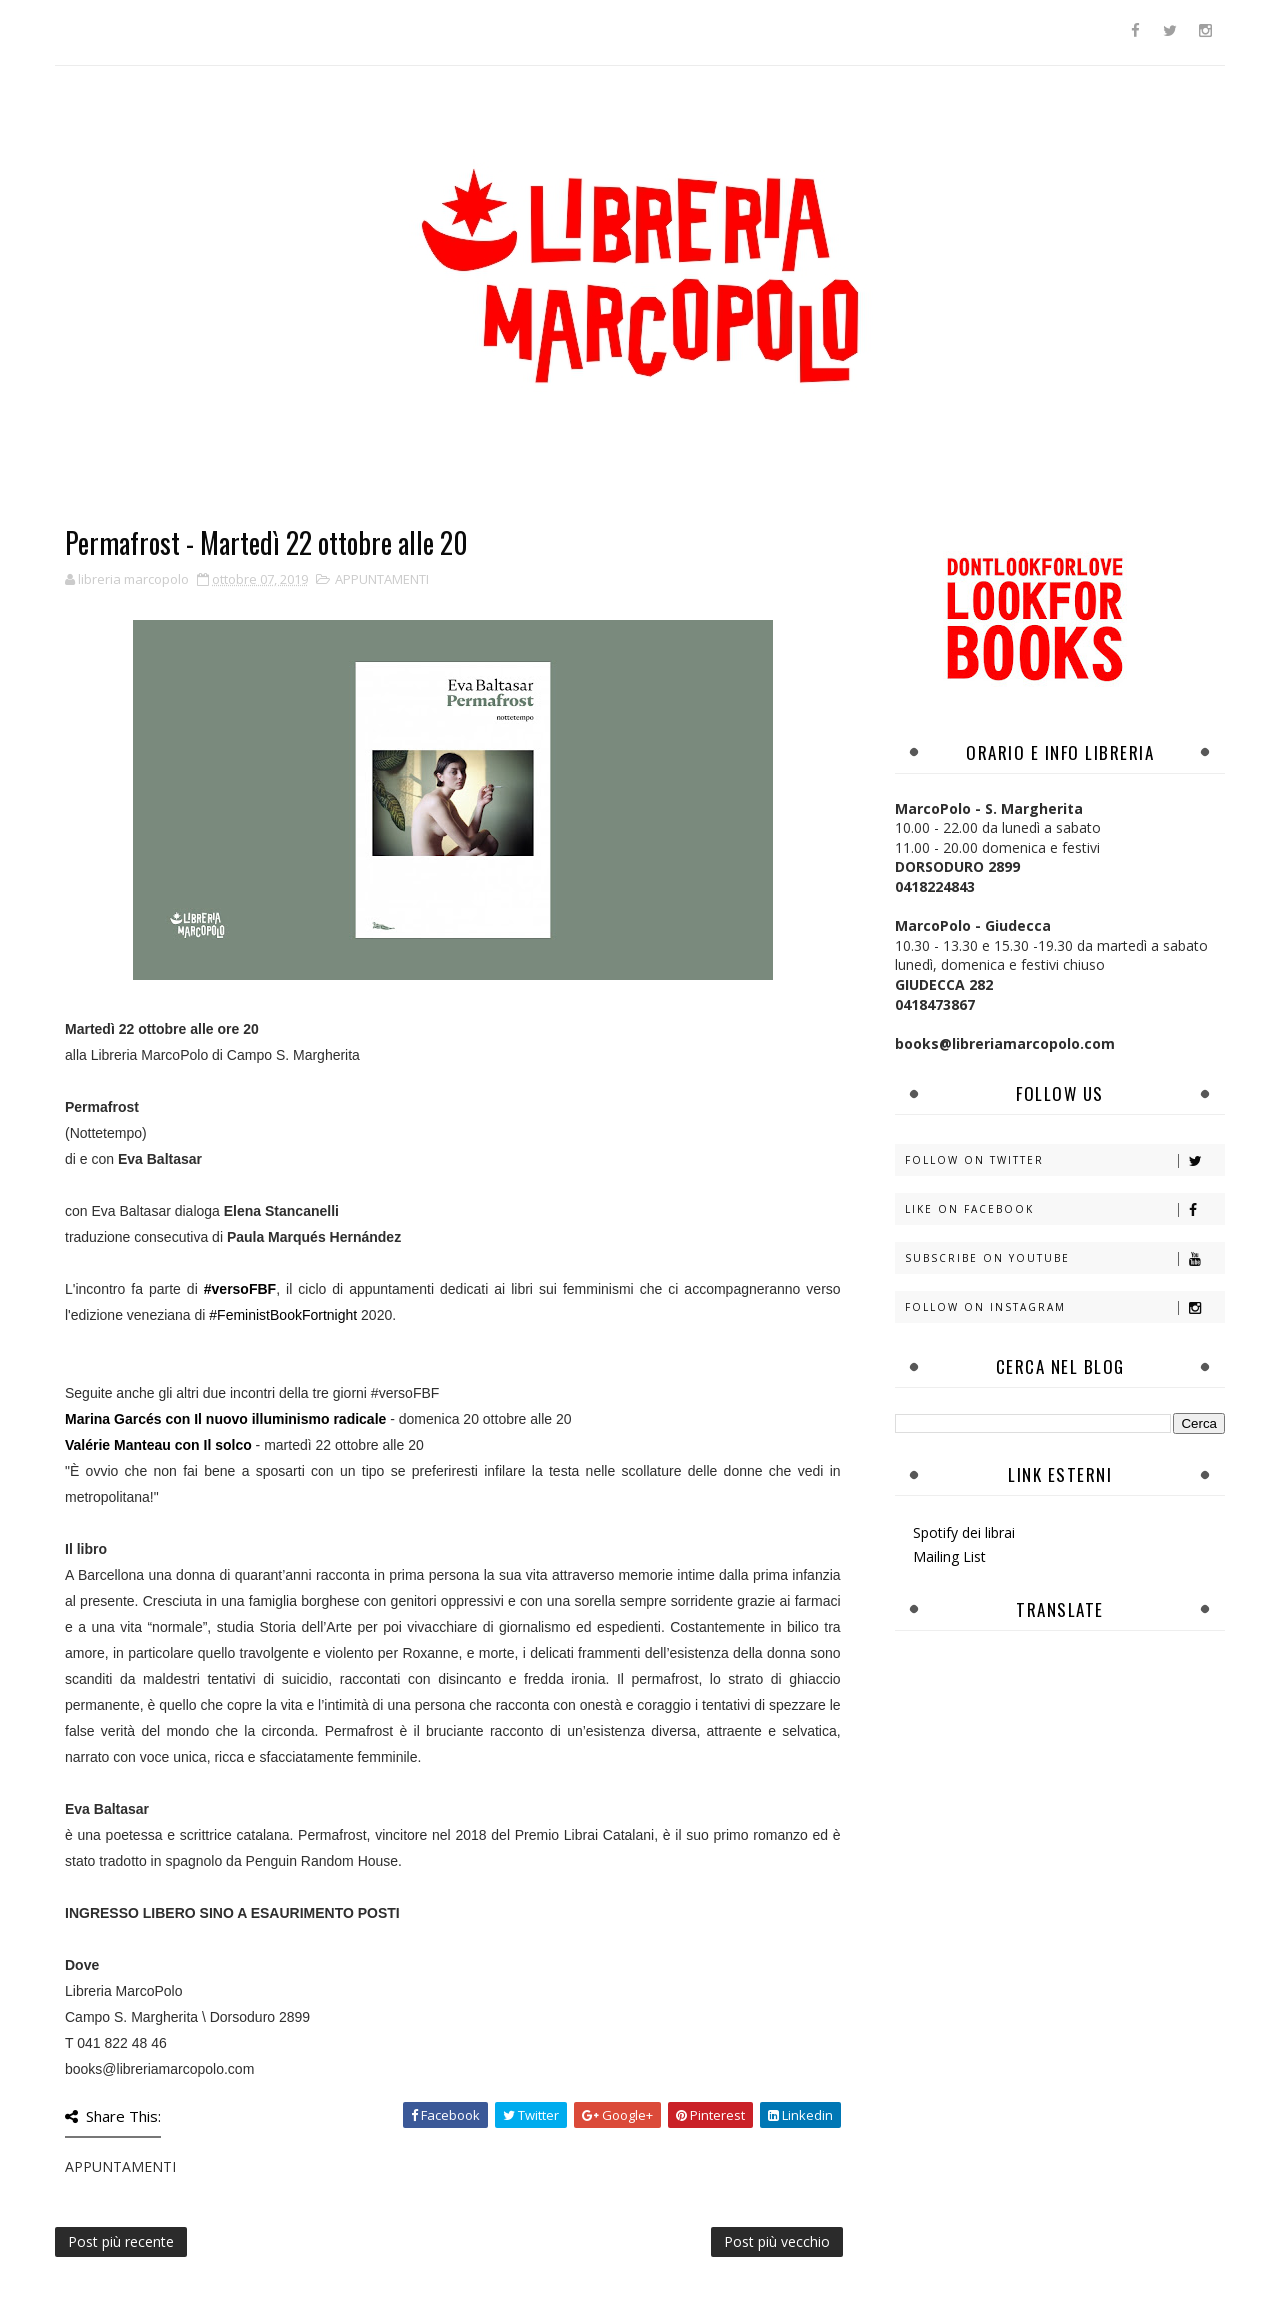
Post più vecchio (777, 2241)
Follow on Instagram (1064, 1307)
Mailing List (949, 1556)
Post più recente (121, 2241)
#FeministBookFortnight (283, 1315)
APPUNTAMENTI (382, 579)
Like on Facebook (1064, 1209)
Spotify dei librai (964, 1532)
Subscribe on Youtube (1064, 1258)
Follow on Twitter (1064, 1160)
